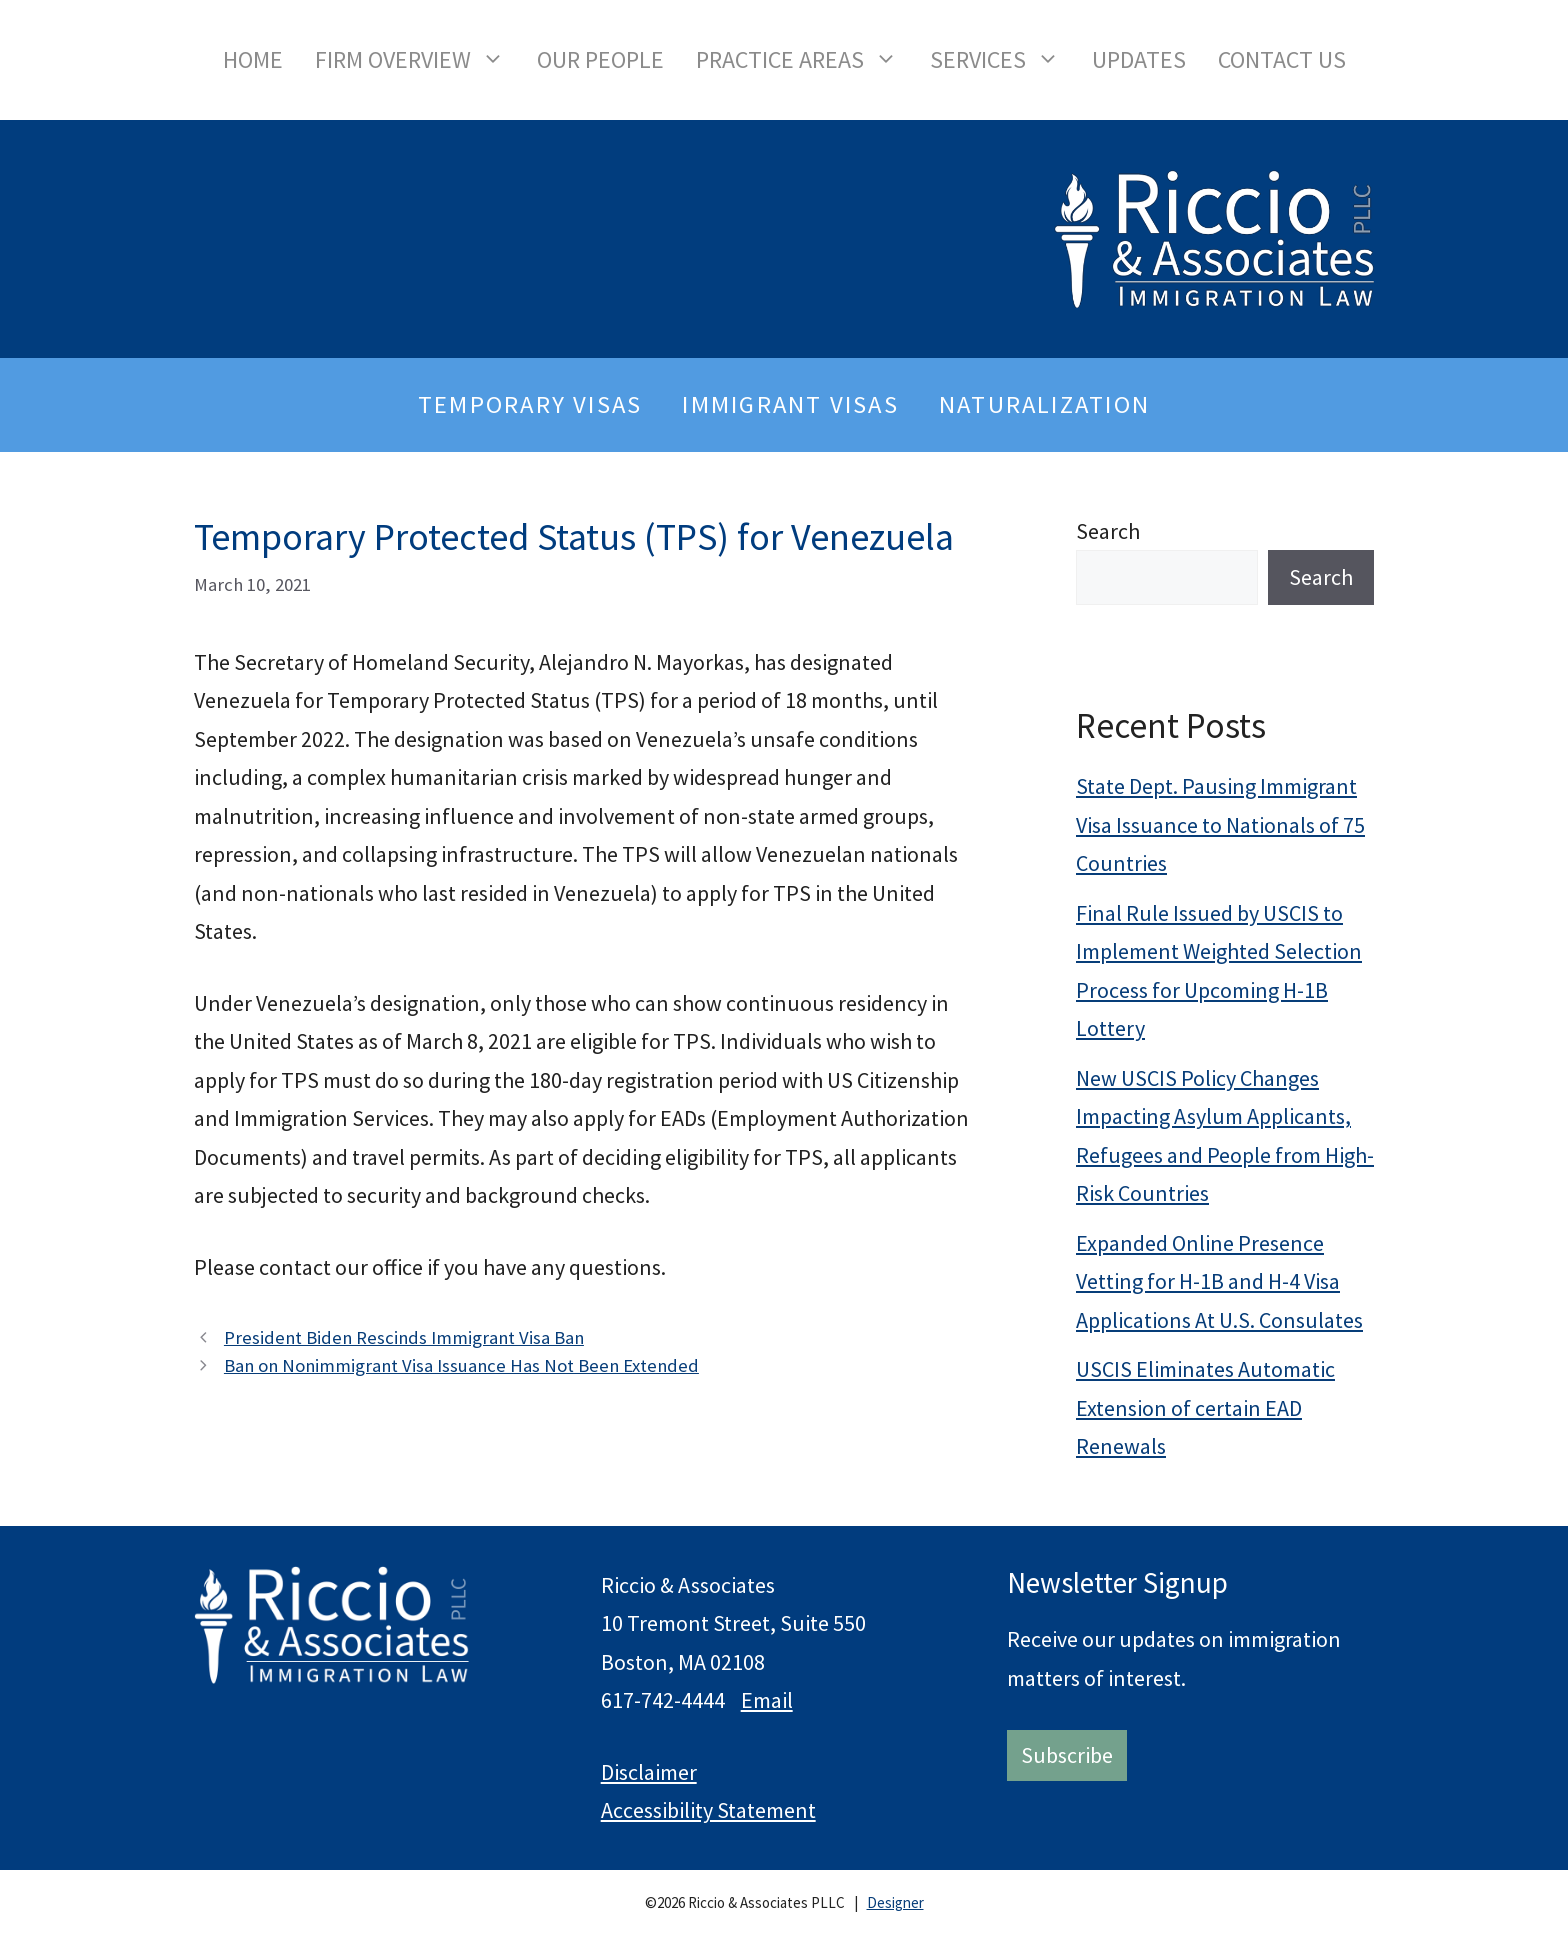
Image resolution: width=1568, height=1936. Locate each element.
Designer (895, 1902)
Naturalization (1044, 404)
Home (253, 59)
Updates (1139, 59)
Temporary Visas (530, 404)
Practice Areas (805, 60)
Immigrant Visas (790, 404)
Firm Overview (418, 60)
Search (1108, 531)
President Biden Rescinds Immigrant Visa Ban (404, 1337)
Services (1003, 60)
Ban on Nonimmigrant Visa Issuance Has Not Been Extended (461, 1365)
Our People (600, 59)
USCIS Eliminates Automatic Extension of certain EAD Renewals (1205, 1407)
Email (767, 1700)
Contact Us (1282, 59)
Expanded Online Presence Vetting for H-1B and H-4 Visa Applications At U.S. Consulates (1219, 1281)
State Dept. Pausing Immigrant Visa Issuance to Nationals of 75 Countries (1220, 824)
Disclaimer (649, 1772)
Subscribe (1067, 1755)
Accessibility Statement (708, 1810)
